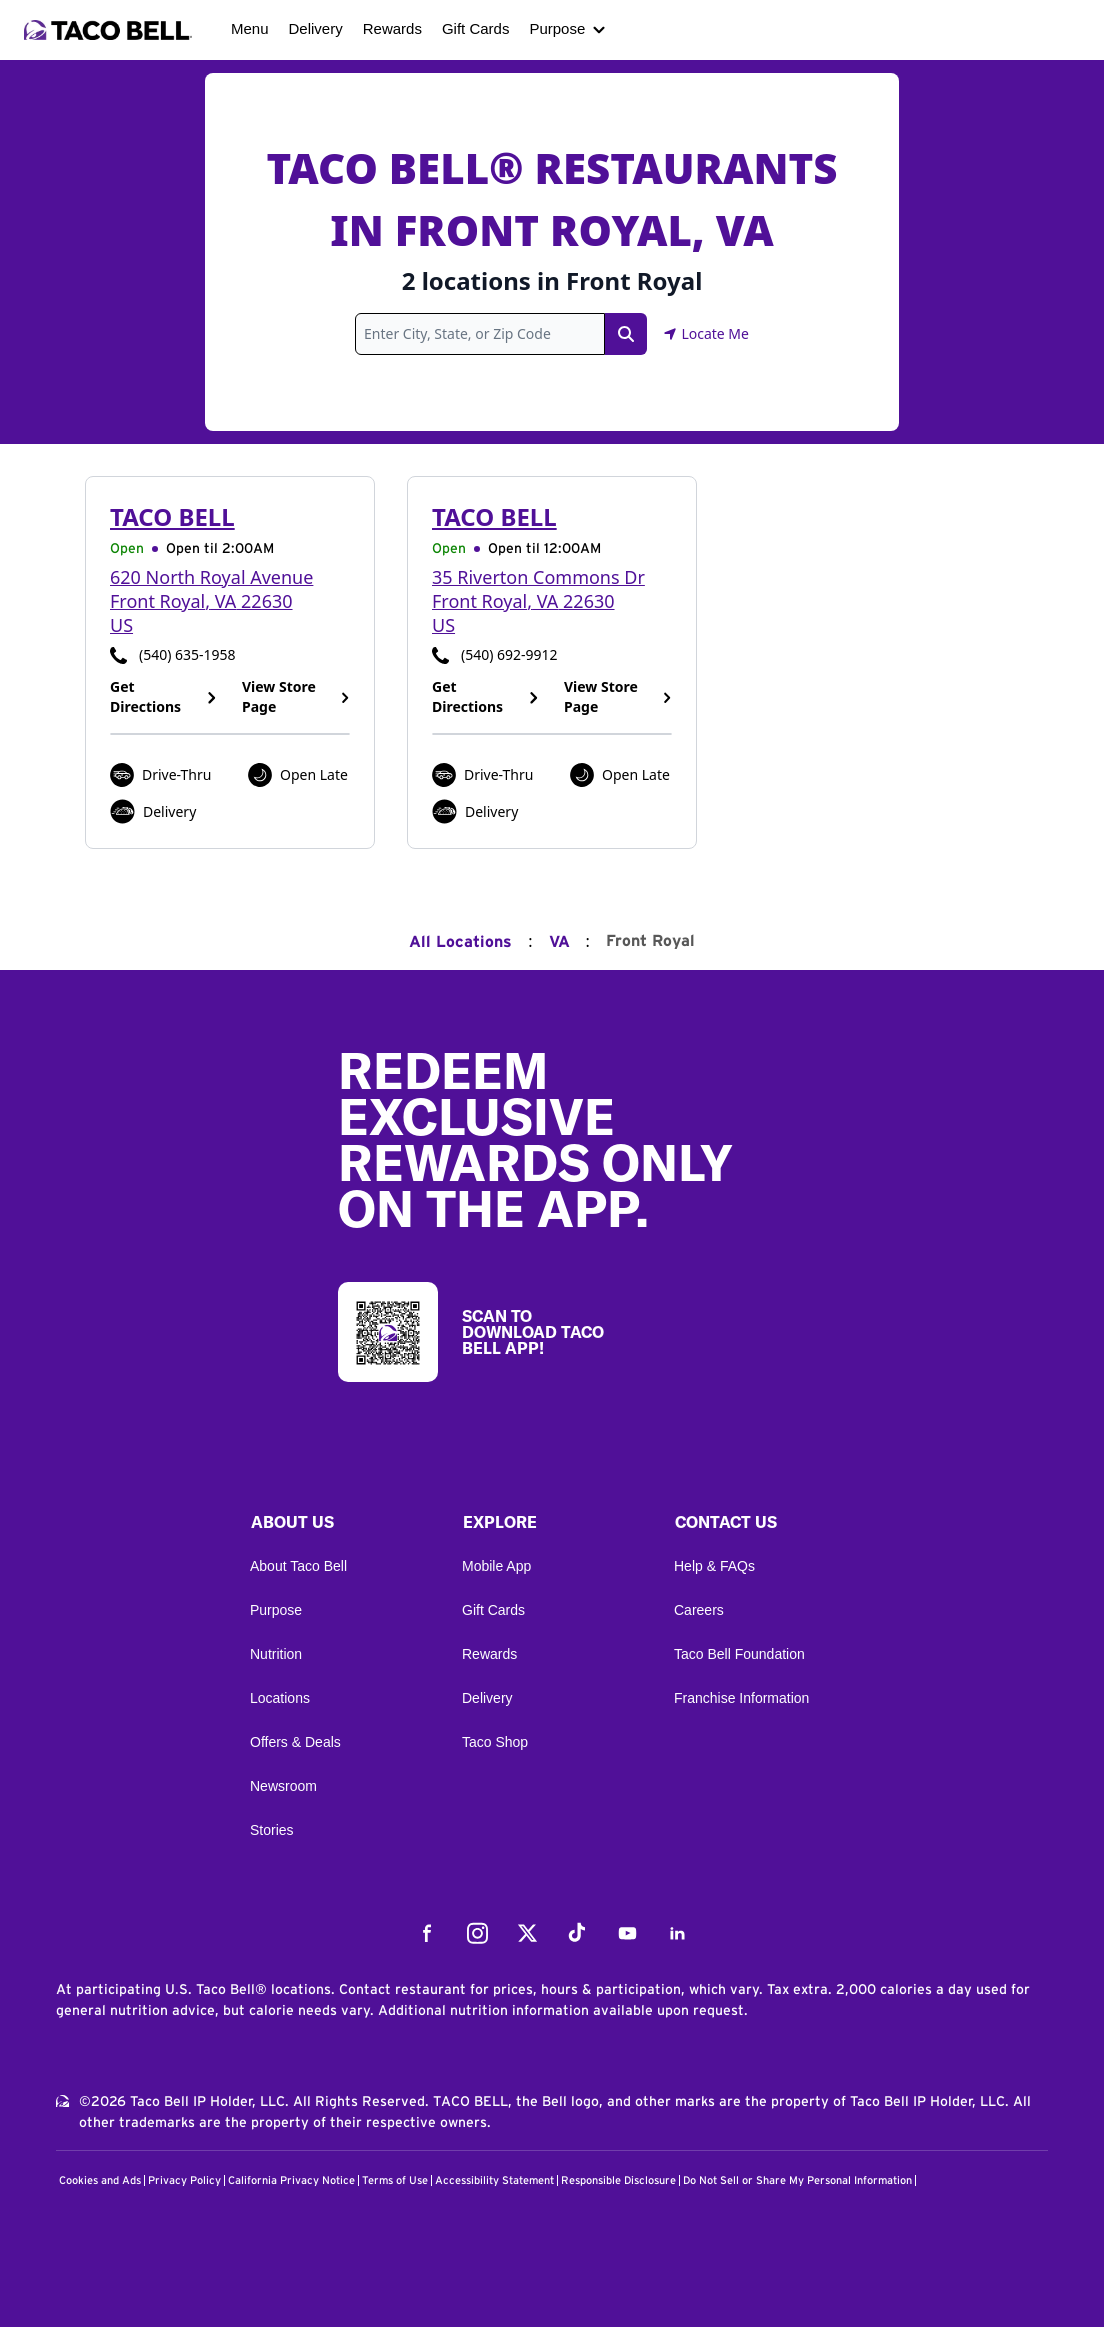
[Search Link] (626, 334)
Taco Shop (495, 1742)
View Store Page (296, 696)
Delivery (316, 28)
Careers (699, 1610)
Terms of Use (395, 2180)
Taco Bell (172, 516)
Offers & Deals (295, 1742)
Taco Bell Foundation (739, 1654)
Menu (250, 28)
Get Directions (164, 696)
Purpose (557, 28)
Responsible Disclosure (618, 2180)
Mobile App (496, 1566)
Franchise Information (741, 1698)
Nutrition (276, 1654)
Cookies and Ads (100, 2180)
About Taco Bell (298, 1566)
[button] (340, 1527)
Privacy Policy (184, 2180)
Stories (272, 1830)
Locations (280, 1698)
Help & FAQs (714, 1566)
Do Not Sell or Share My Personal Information (797, 2180)
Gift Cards (476, 28)
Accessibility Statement (494, 2180)
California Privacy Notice (291, 2180)
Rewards (392, 28)
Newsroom (283, 1786)
